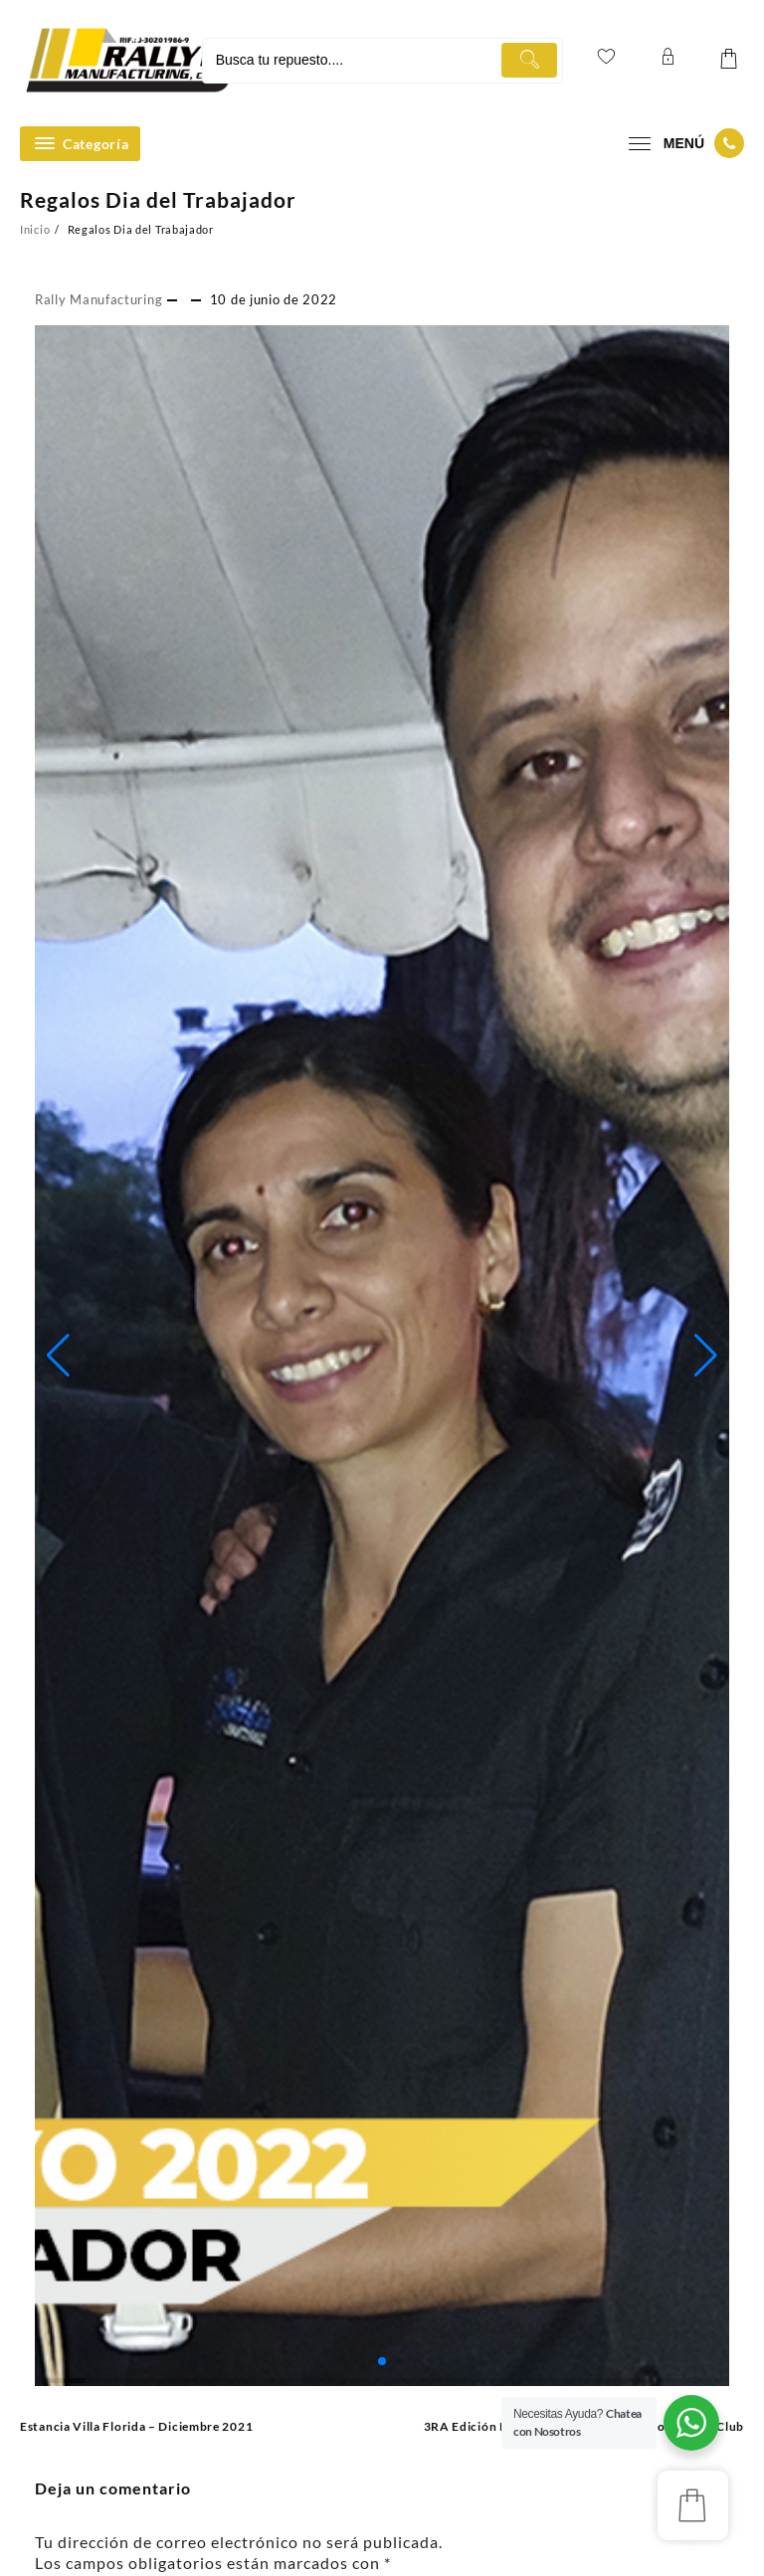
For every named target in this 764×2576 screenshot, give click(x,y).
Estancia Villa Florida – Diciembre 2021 (136, 2426)
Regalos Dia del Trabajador (158, 199)
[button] (58, 1356)
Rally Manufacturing (98, 299)
